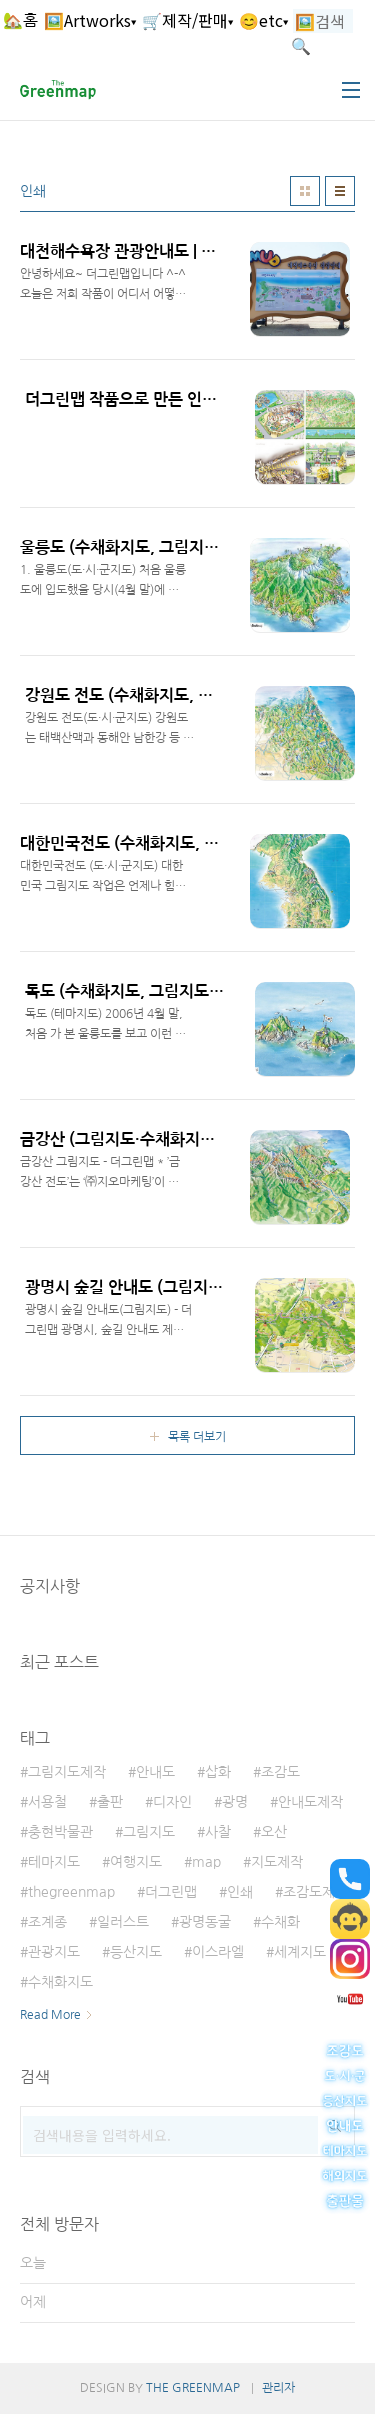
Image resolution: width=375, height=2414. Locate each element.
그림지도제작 (67, 1772)
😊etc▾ (263, 20)
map (206, 1862)
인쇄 (240, 1892)
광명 (235, 1802)
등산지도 (136, 1952)
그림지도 (149, 1832)
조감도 (280, 1772)
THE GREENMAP (193, 2388)
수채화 (280, 1922)
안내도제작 (310, 1802)
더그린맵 (171, 1892)
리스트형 (340, 191)
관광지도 (54, 1952)
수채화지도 (60, 1982)
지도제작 (277, 1862)
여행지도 (136, 1862)
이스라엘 (218, 1952)
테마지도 (54, 1862)
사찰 (218, 1832)
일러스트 (123, 1922)
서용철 (47, 1802)
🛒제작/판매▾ (187, 20)
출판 (110, 1802)
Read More (50, 2015)
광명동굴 (205, 1922)
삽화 (218, 1772)
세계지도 (300, 1952)
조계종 (47, 1922)
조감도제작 (315, 1892)
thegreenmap (71, 1892)
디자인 (172, 1802)
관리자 (278, 2388)
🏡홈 (20, 20)
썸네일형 (305, 191)
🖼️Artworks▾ (90, 20)
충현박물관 (60, 1832)
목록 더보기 (197, 1437)
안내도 (155, 1772)
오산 (274, 1832)
